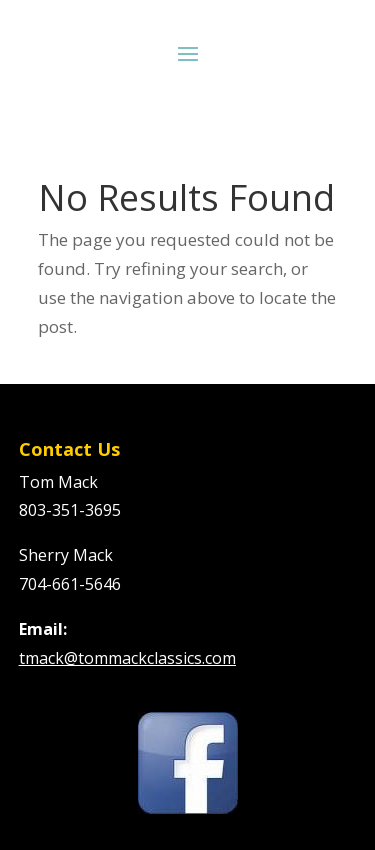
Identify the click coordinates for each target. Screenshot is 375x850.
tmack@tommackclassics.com (127, 658)
